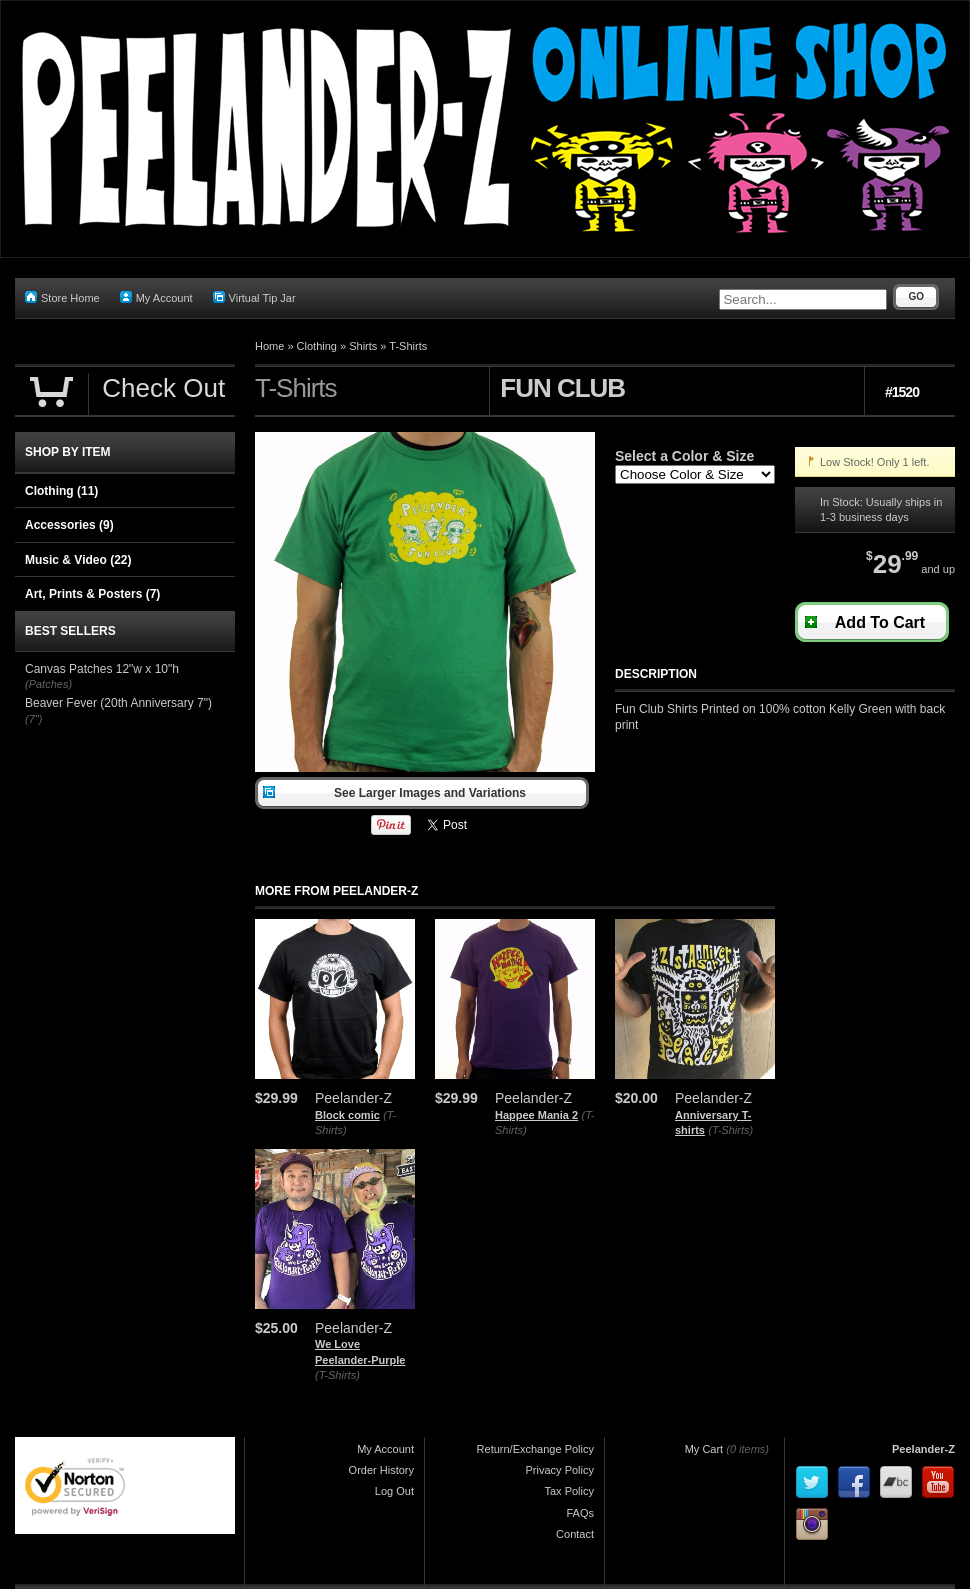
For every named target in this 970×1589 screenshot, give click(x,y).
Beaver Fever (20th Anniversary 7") (118, 703)
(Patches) (48, 684)
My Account (156, 297)
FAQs (580, 1513)
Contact (575, 1534)
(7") (33, 719)
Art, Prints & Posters (92, 594)
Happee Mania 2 (536, 1115)
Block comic (347, 1115)
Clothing (317, 346)
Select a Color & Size (684, 456)
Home (269, 346)
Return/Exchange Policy (535, 1449)
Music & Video (78, 560)
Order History (381, 1470)
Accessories (69, 525)
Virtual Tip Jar (254, 297)
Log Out (394, 1491)
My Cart (704, 1449)
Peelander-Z (923, 1449)
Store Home (62, 297)
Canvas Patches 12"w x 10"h (102, 669)
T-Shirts (408, 346)
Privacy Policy (560, 1470)
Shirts (363, 346)
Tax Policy (569, 1491)
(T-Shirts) (730, 1130)
